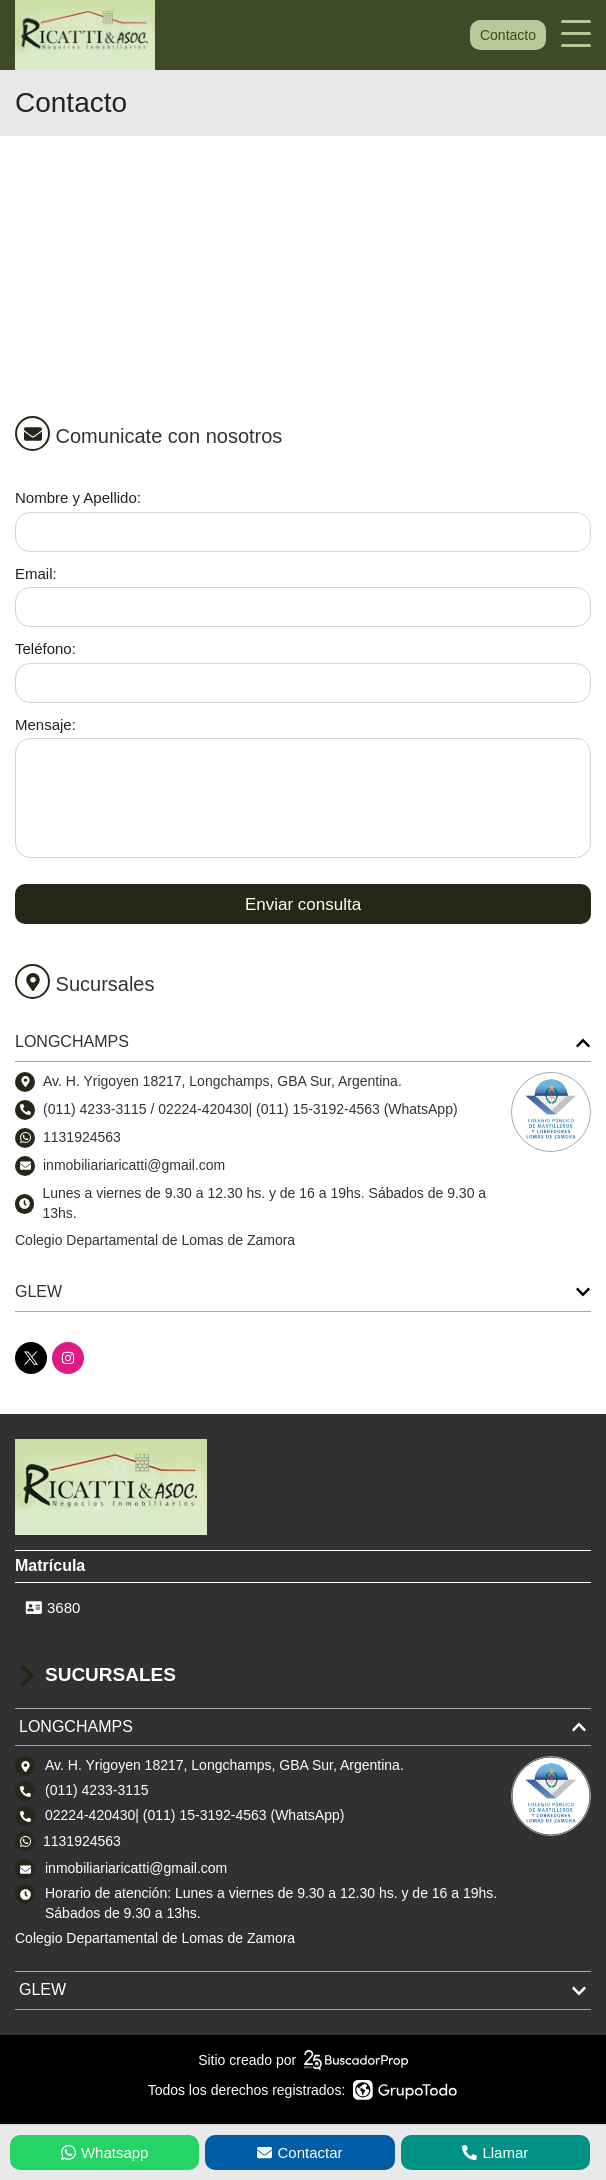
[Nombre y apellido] (303, 532)
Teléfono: (45, 648)
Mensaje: (45, 724)
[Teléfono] (303, 683)
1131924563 (82, 1137)
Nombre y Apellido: (78, 497)
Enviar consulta (303, 904)
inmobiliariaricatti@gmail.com (136, 1868)
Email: (36, 573)
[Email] (303, 607)
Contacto (508, 35)
